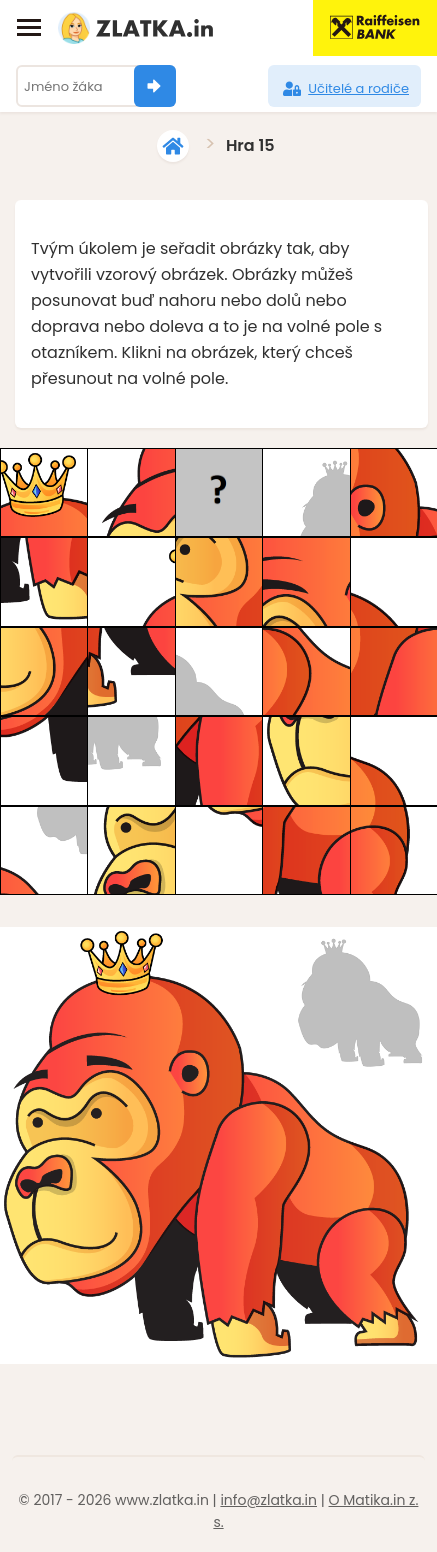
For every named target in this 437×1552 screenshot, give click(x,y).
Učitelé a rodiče (344, 89)
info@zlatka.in (268, 1500)
